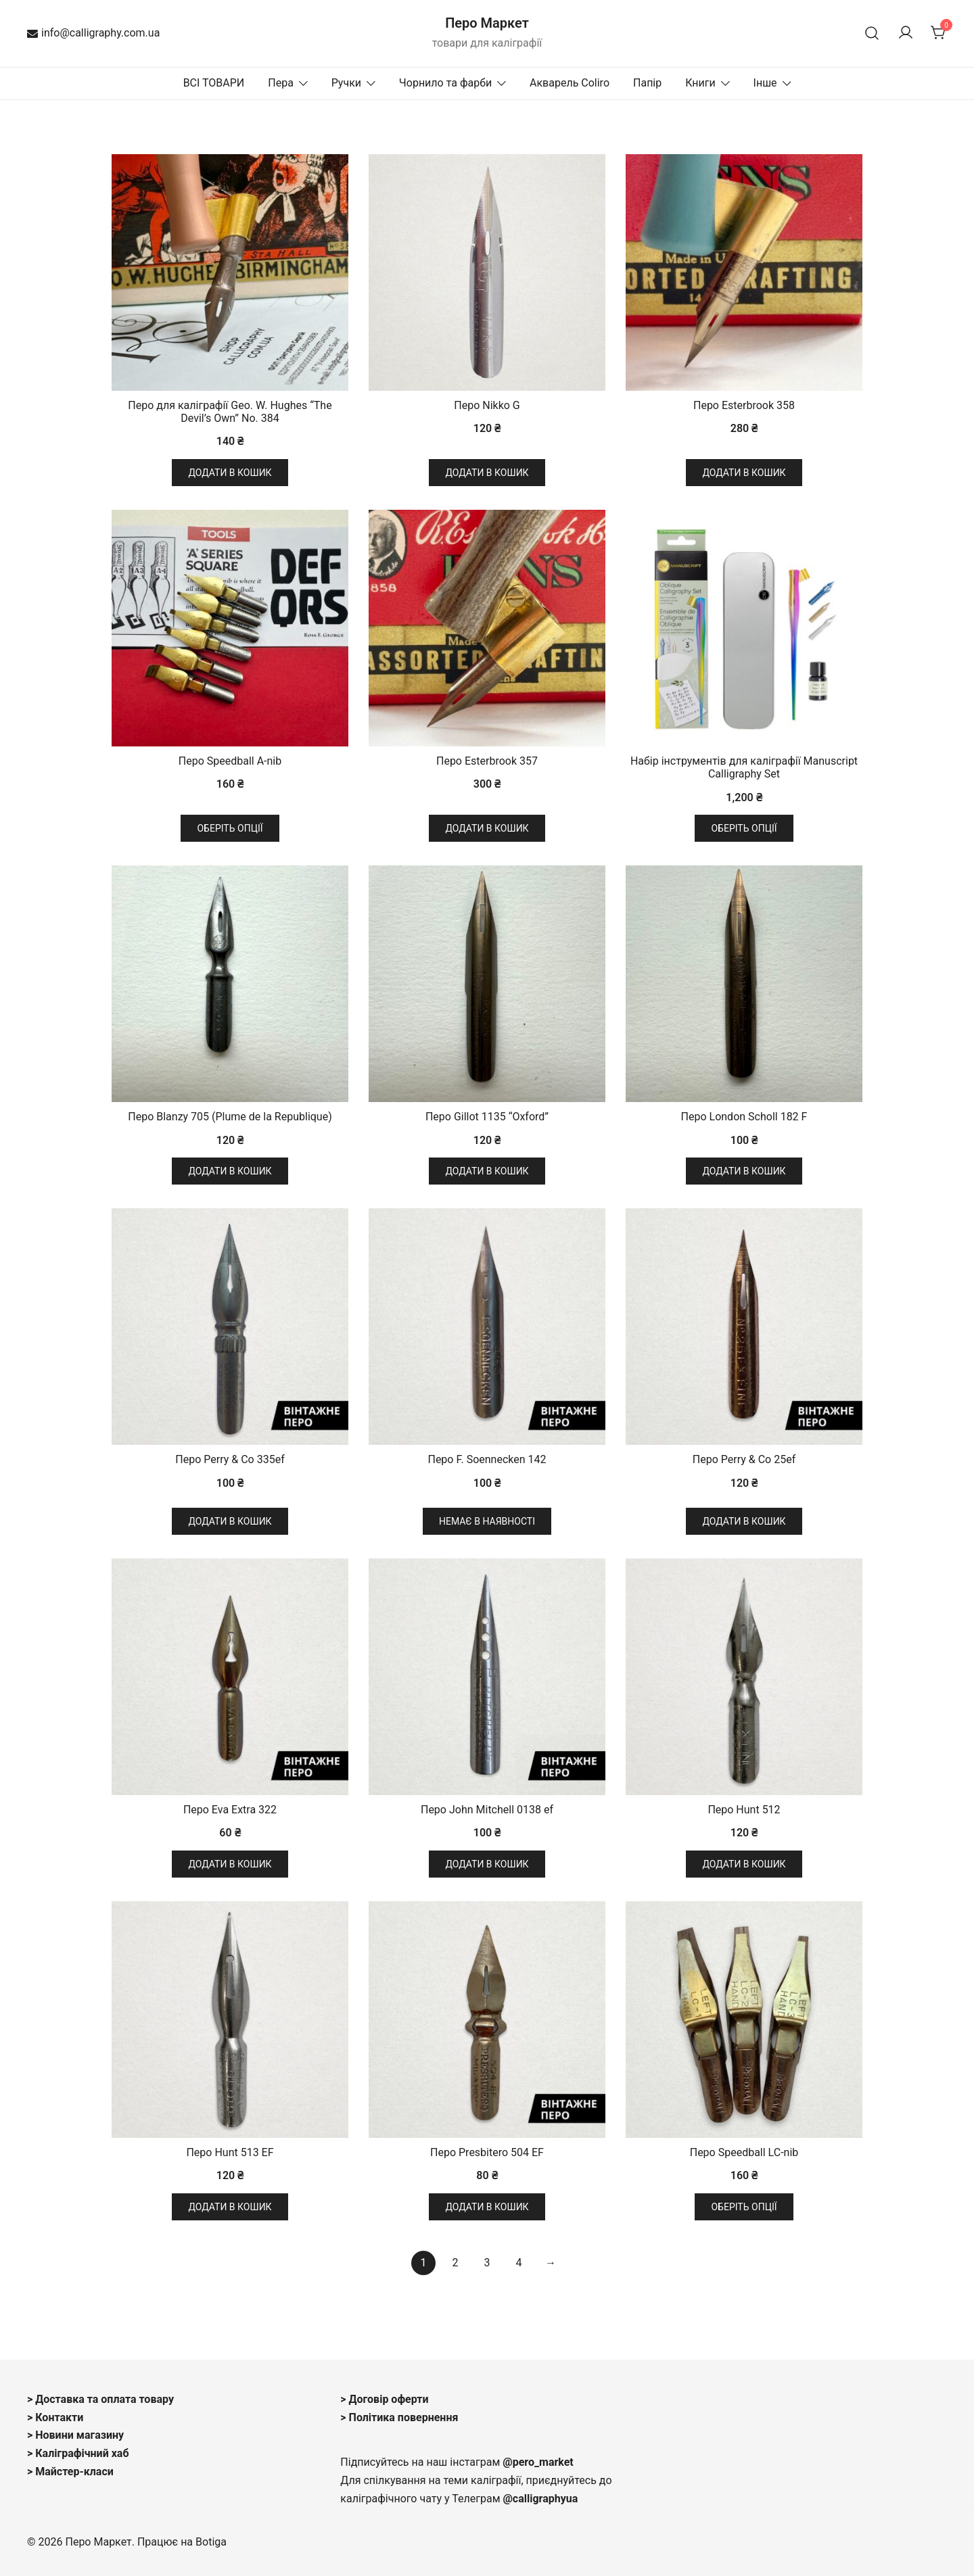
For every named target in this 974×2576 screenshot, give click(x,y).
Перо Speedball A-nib (230, 761)
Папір (647, 82)
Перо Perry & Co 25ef (744, 1459)
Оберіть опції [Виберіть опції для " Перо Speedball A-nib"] (229, 828)
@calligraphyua (540, 2498)
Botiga (211, 2541)
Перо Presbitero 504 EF (487, 2152)
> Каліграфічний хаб (78, 2453)
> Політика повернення (399, 2417)
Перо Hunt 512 (744, 1809)
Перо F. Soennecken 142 (486, 1459)
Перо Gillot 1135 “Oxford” (487, 1116)
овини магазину (83, 2435)
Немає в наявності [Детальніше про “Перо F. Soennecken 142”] (487, 1521)
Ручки (346, 82)
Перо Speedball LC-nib (744, 2152)
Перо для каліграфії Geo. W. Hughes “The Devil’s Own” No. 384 (229, 412)
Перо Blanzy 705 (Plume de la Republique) (229, 1116)
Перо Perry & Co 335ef (229, 1459)
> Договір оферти (384, 2399)
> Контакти (55, 2417)
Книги (700, 82)
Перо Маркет (487, 23)
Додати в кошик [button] (229, 472)
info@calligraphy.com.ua (93, 32)
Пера (281, 82)
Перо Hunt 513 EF (229, 2152)
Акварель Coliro (569, 82)
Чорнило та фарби (445, 82)
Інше (765, 82)
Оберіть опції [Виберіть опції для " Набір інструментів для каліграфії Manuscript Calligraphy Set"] (743, 828)
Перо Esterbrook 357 (487, 761)
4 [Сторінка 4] (518, 2262)
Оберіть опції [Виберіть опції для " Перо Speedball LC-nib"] (743, 2206)
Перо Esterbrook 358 (744, 405)
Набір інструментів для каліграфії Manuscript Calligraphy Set (744, 767)
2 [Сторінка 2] (456, 2262)
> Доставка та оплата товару (100, 2399)
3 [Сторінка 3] (487, 2262)
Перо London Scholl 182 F (744, 1116)
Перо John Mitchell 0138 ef (487, 1809)
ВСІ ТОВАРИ (214, 82)
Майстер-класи (74, 2471)
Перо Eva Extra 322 (230, 1809)
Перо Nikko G (487, 405)
